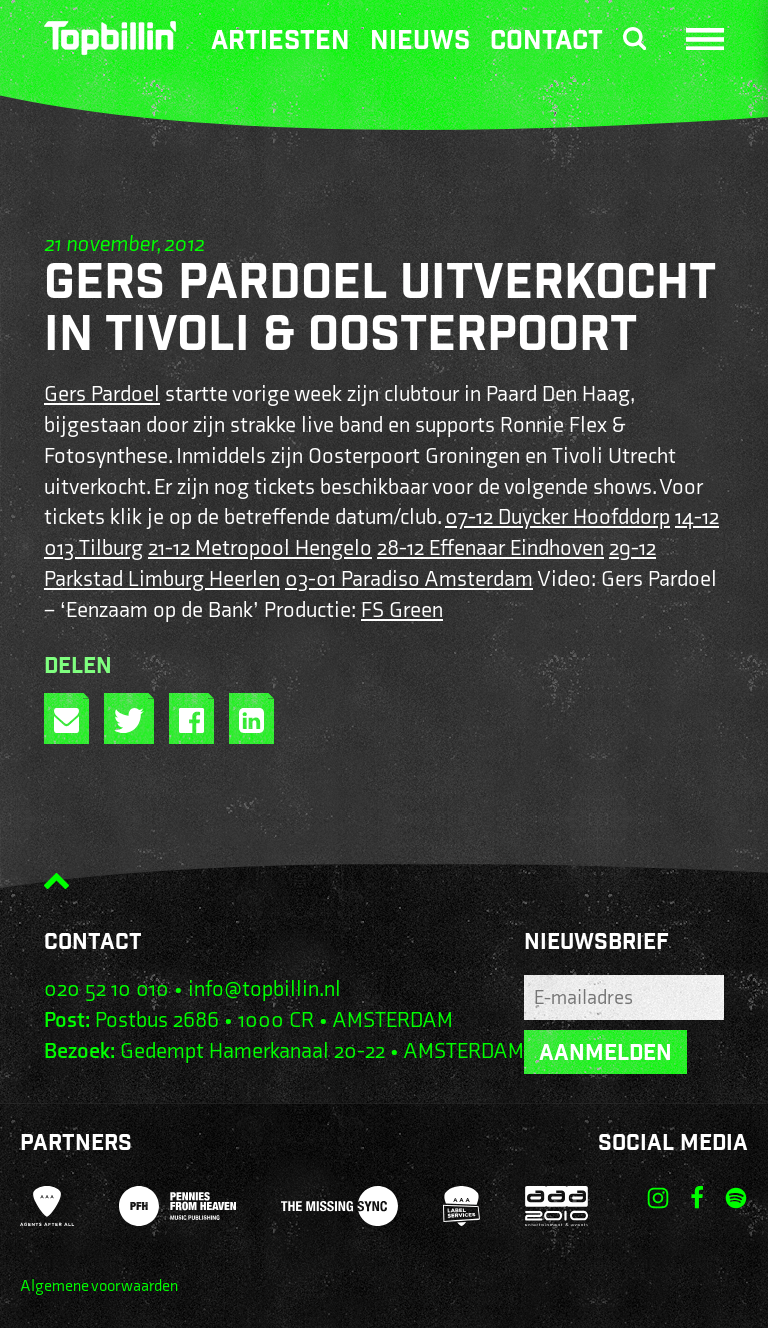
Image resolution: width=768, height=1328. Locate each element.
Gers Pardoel (102, 394)
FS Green (402, 610)
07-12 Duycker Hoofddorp (557, 517)
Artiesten (280, 43)
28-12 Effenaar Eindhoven (490, 548)
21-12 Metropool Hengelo (260, 548)
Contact (546, 43)
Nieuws (420, 43)
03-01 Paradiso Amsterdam (409, 579)
